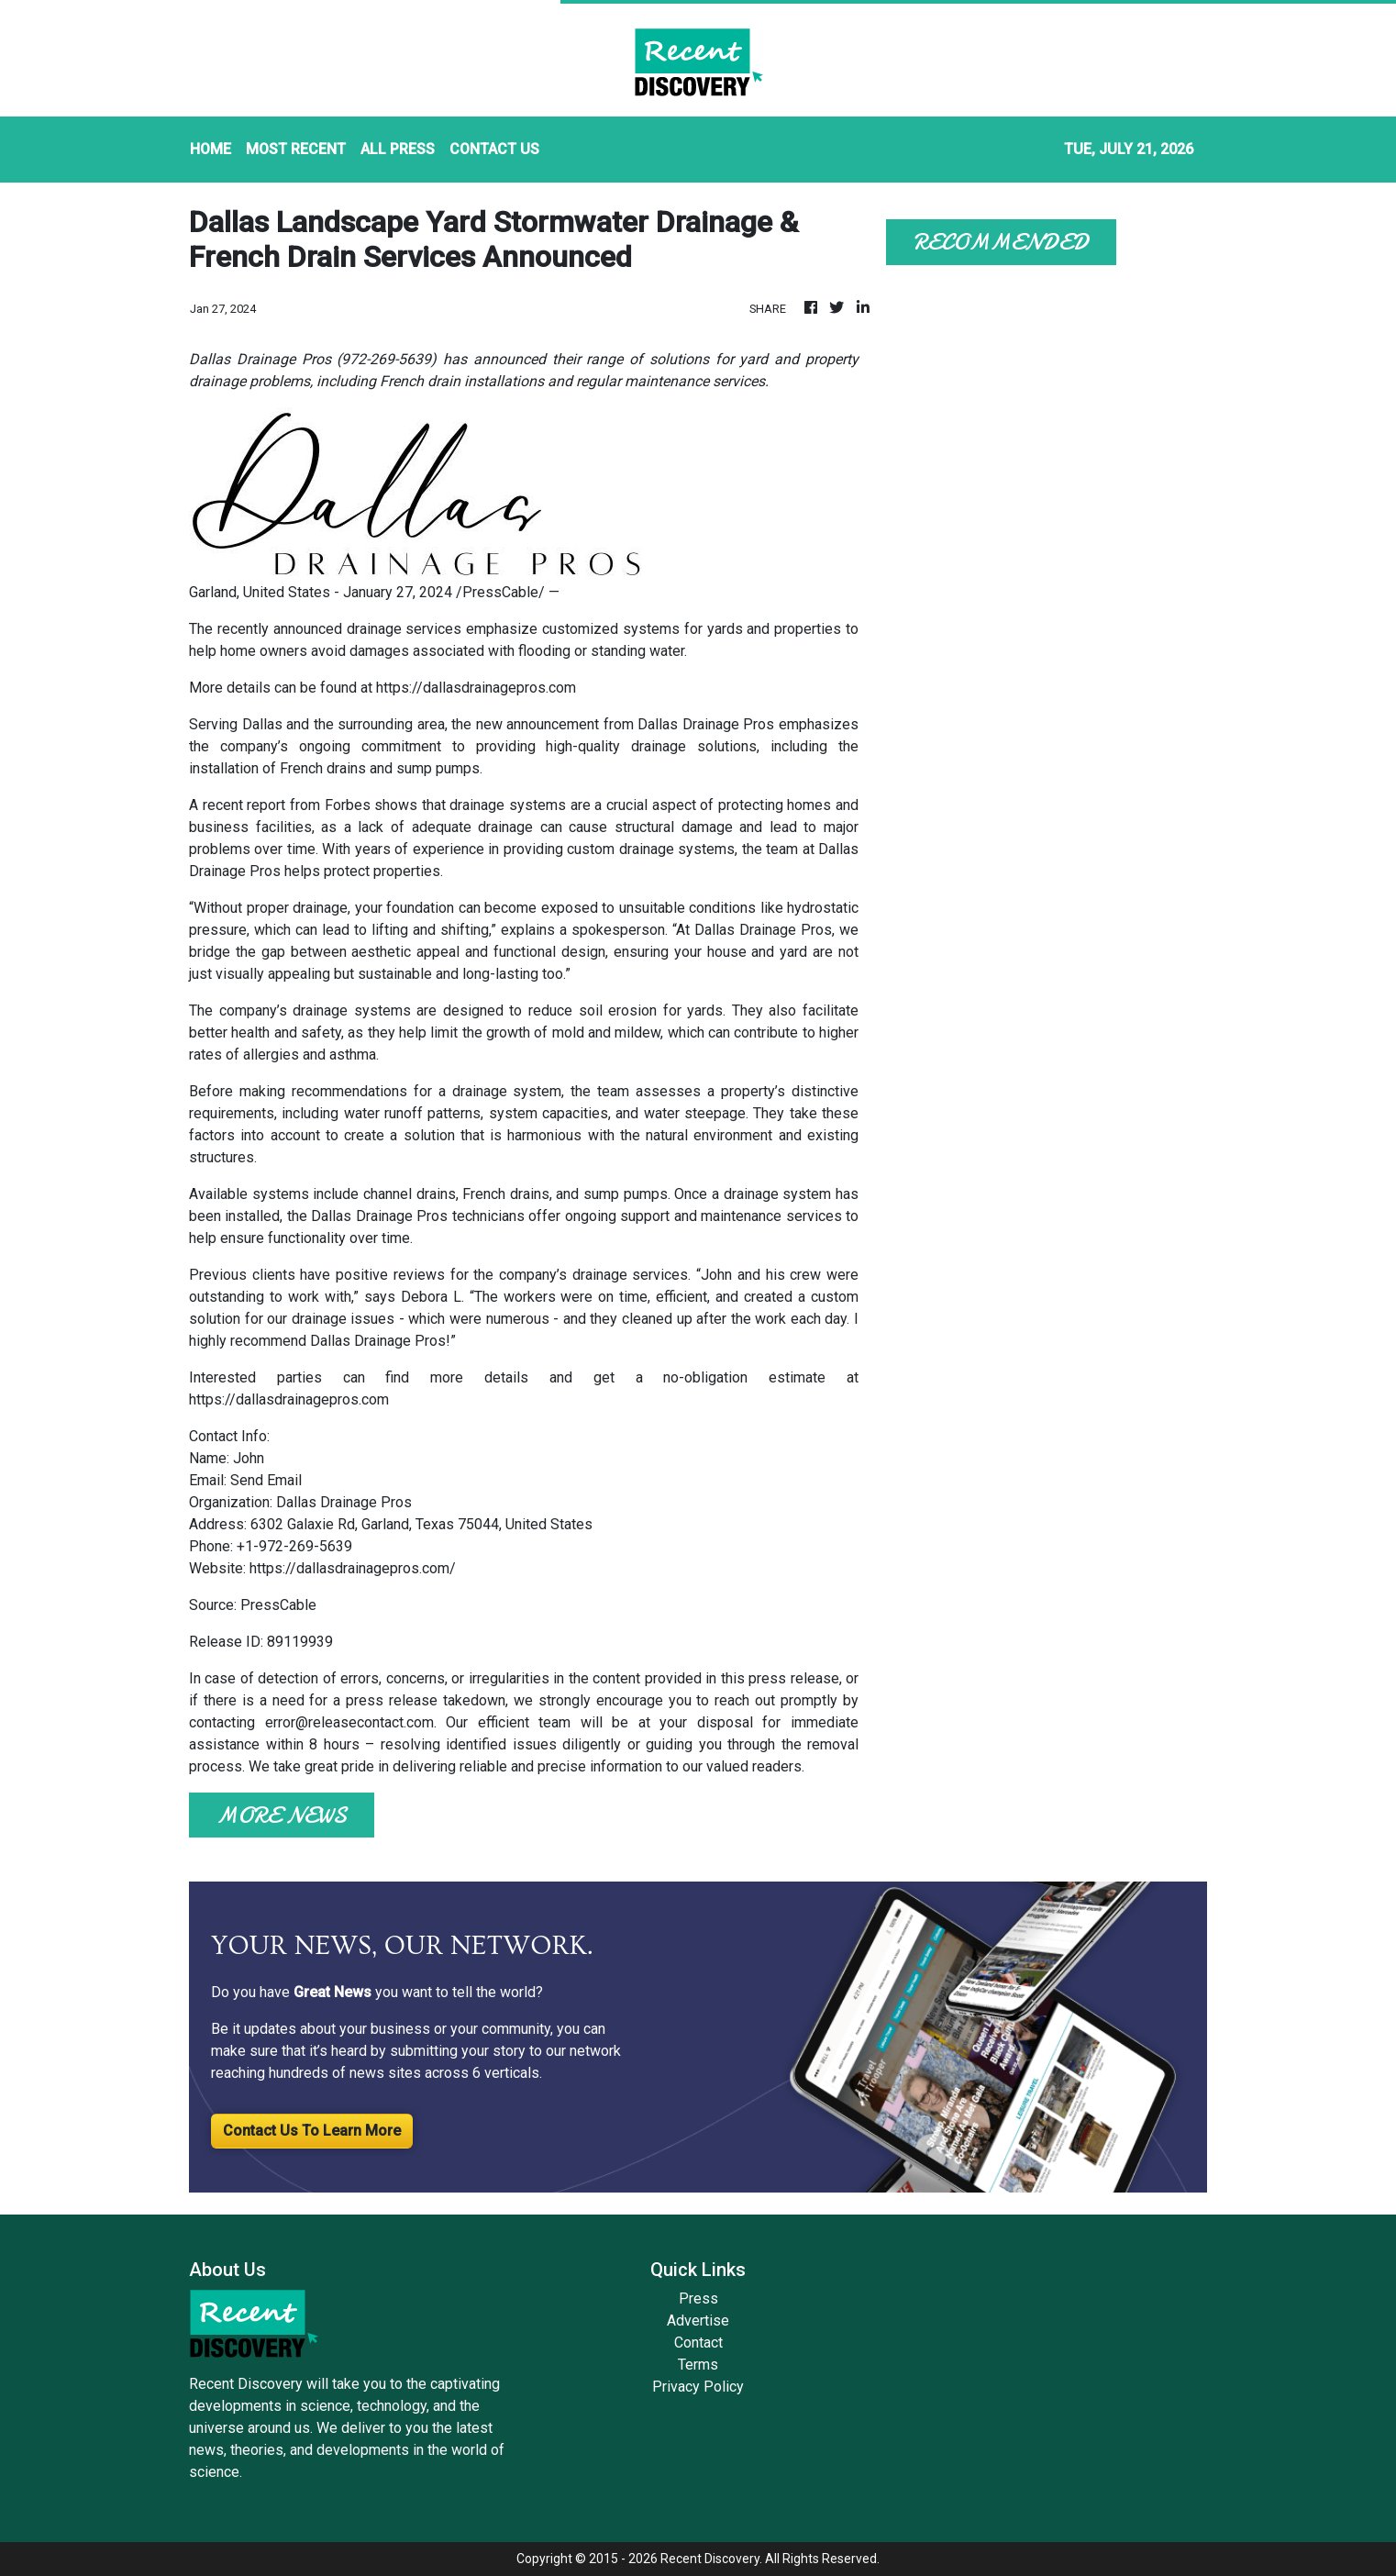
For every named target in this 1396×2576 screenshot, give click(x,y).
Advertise (698, 2320)
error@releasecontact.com (349, 1722)
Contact (698, 2342)
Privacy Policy (698, 2386)
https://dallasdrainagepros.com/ (352, 1568)
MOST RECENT (296, 149)
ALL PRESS (397, 149)
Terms (698, 2364)
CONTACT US (494, 149)
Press (698, 2298)
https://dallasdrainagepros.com (476, 687)
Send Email (266, 1480)
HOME (210, 149)
